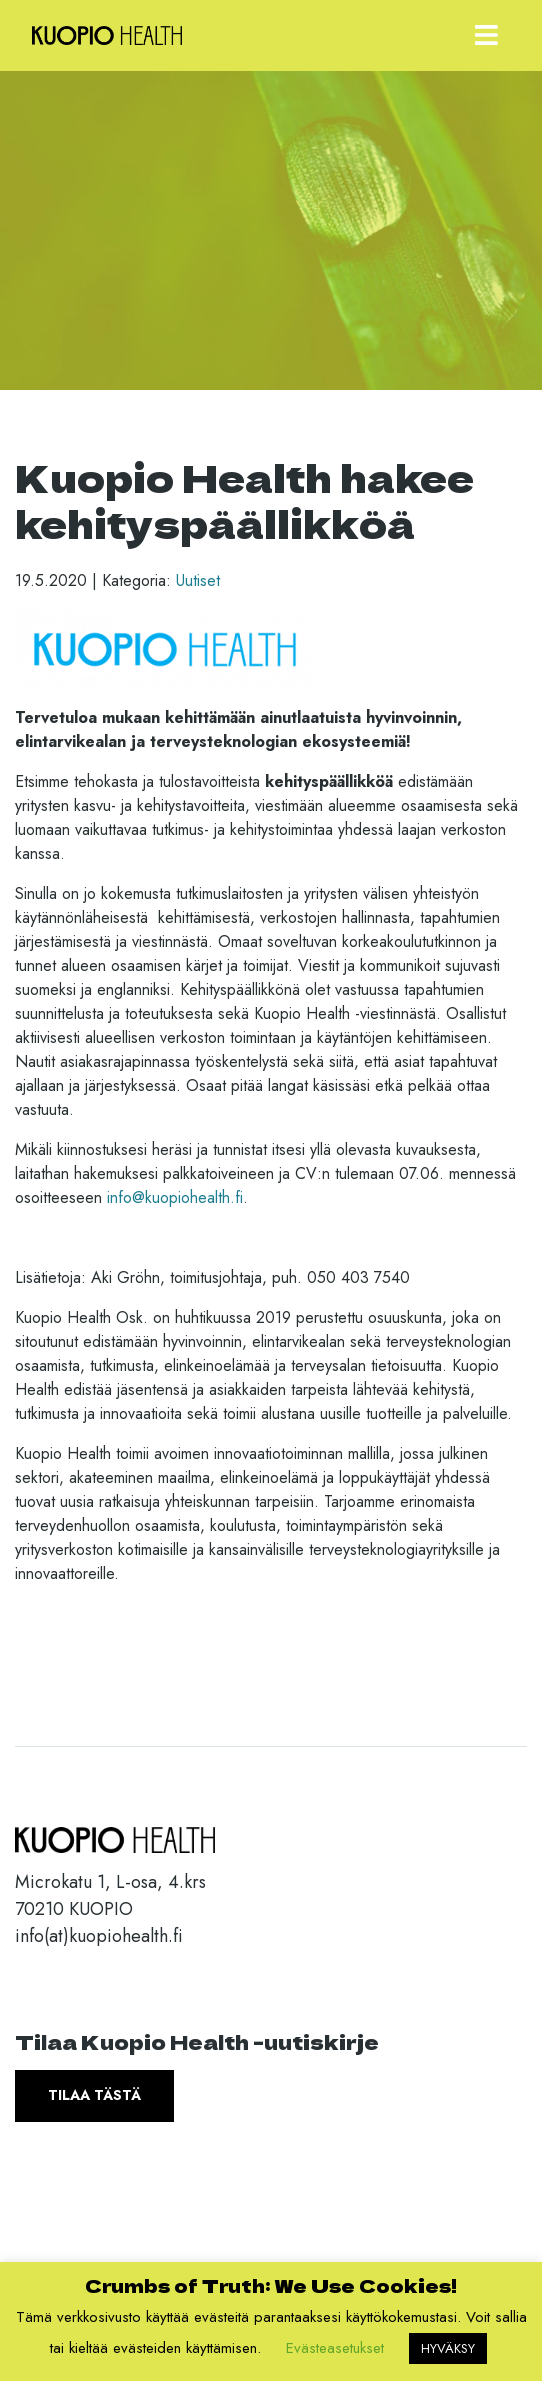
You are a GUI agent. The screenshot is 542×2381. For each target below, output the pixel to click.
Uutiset (198, 580)
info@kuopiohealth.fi (175, 1197)
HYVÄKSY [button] (448, 2348)
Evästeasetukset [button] (335, 2348)
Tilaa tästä (94, 2095)
